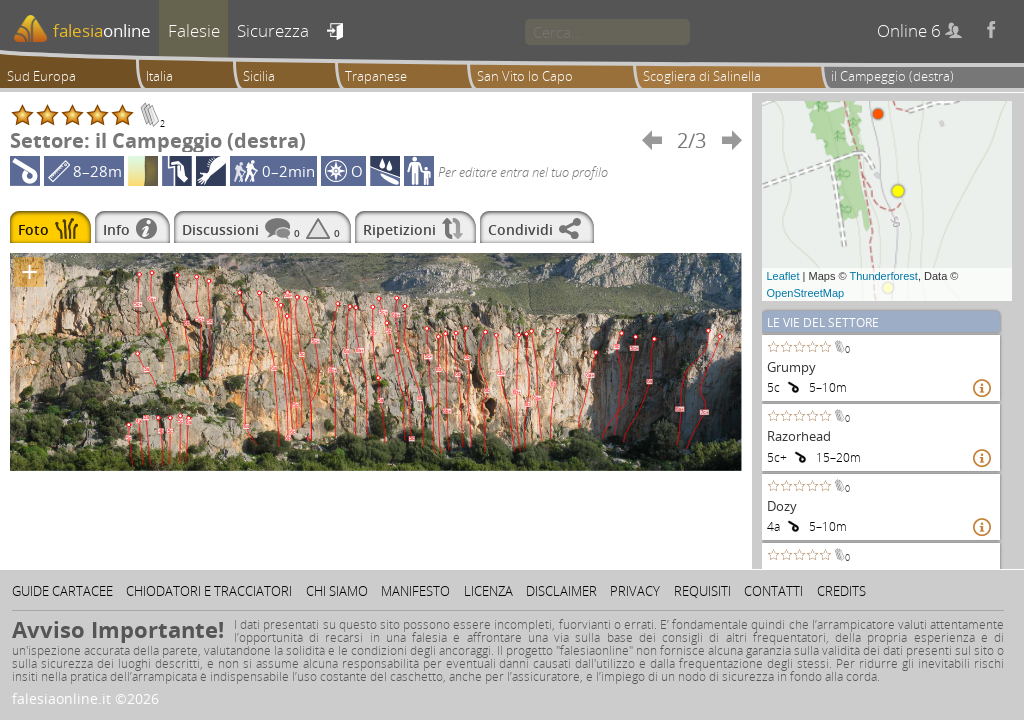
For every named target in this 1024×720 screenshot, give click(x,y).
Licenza (488, 591)
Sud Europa (41, 76)
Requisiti (702, 591)
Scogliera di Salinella (702, 76)
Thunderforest (883, 276)
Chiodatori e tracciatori (209, 591)
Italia (159, 76)
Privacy (635, 591)
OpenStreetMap (806, 293)
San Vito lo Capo (525, 76)
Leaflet (783, 276)
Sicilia (259, 76)
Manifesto (415, 591)
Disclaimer (561, 591)
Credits (841, 591)
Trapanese (376, 76)
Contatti (773, 591)
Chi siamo (337, 591)
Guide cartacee (62, 591)
